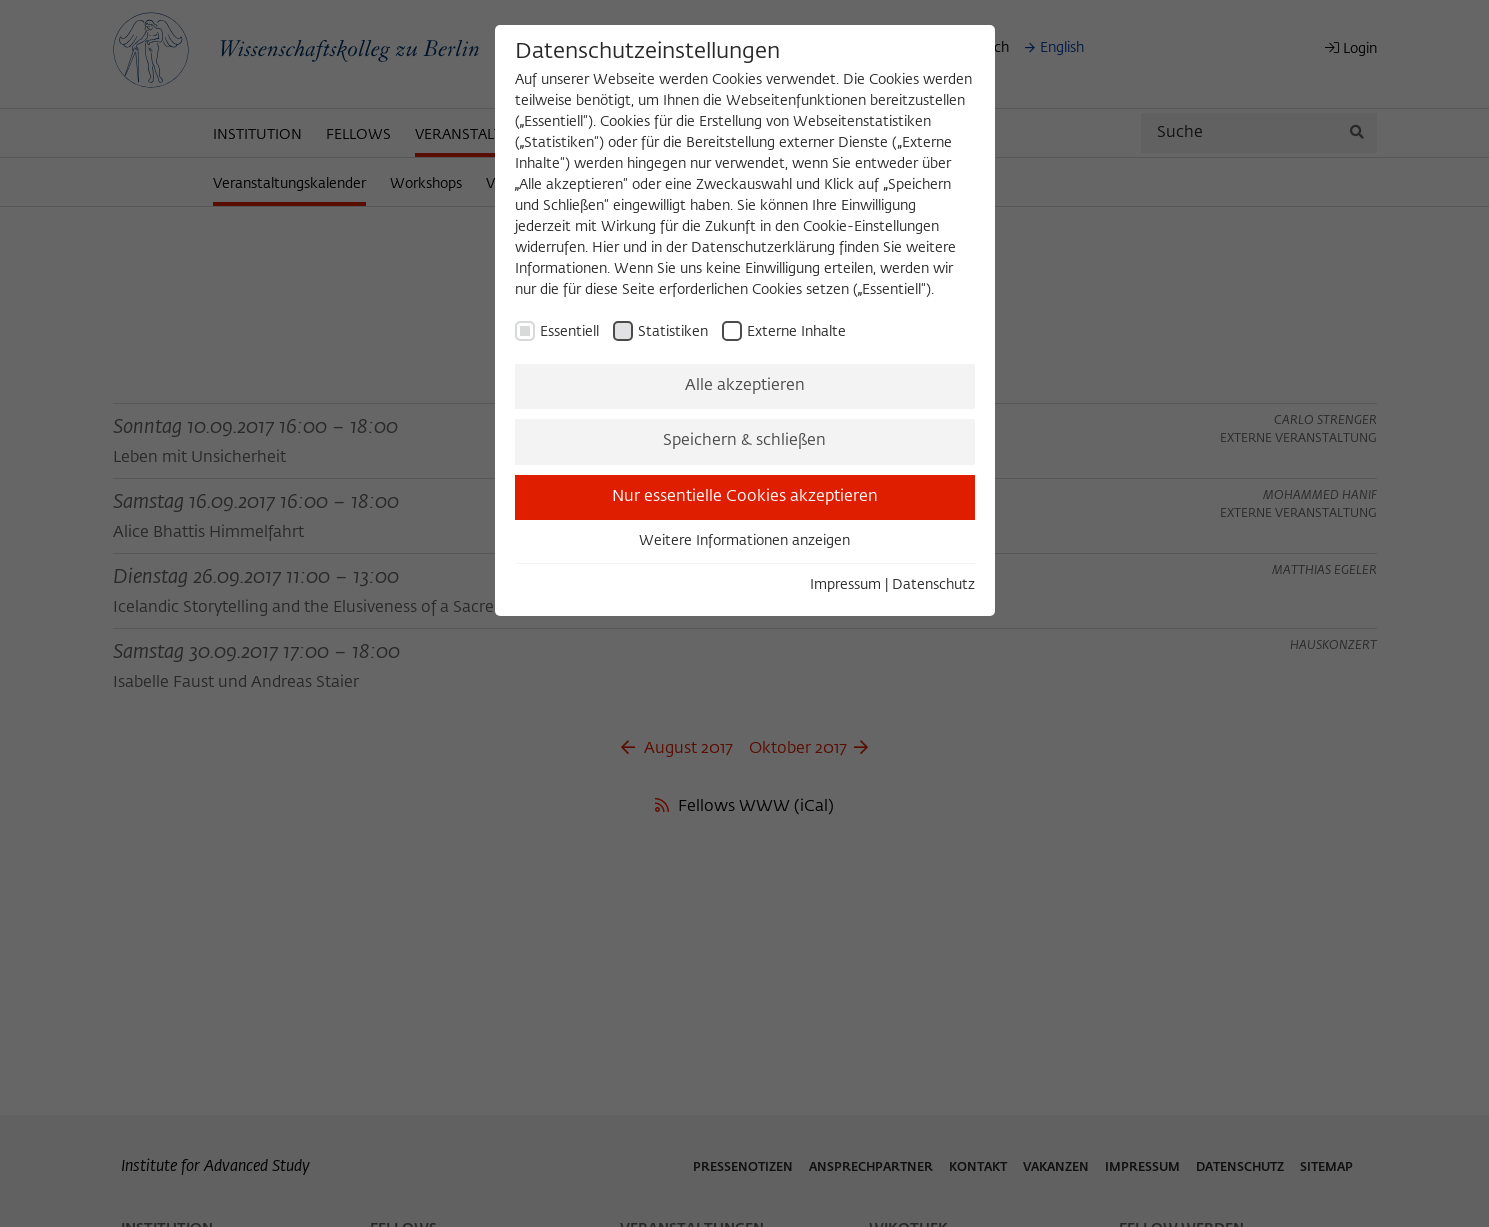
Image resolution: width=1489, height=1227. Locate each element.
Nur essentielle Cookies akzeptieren (745, 497)
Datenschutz (933, 585)
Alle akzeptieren (745, 386)
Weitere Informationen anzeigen (744, 541)
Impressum (845, 585)
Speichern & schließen (744, 441)
